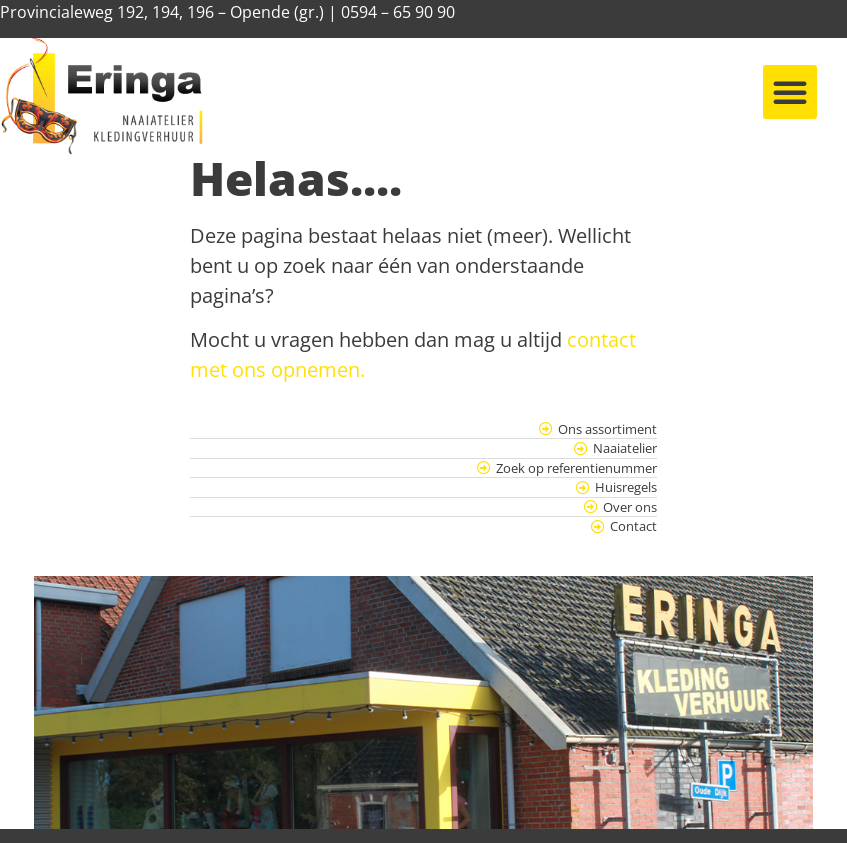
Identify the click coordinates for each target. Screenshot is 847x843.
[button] (790, 92)
